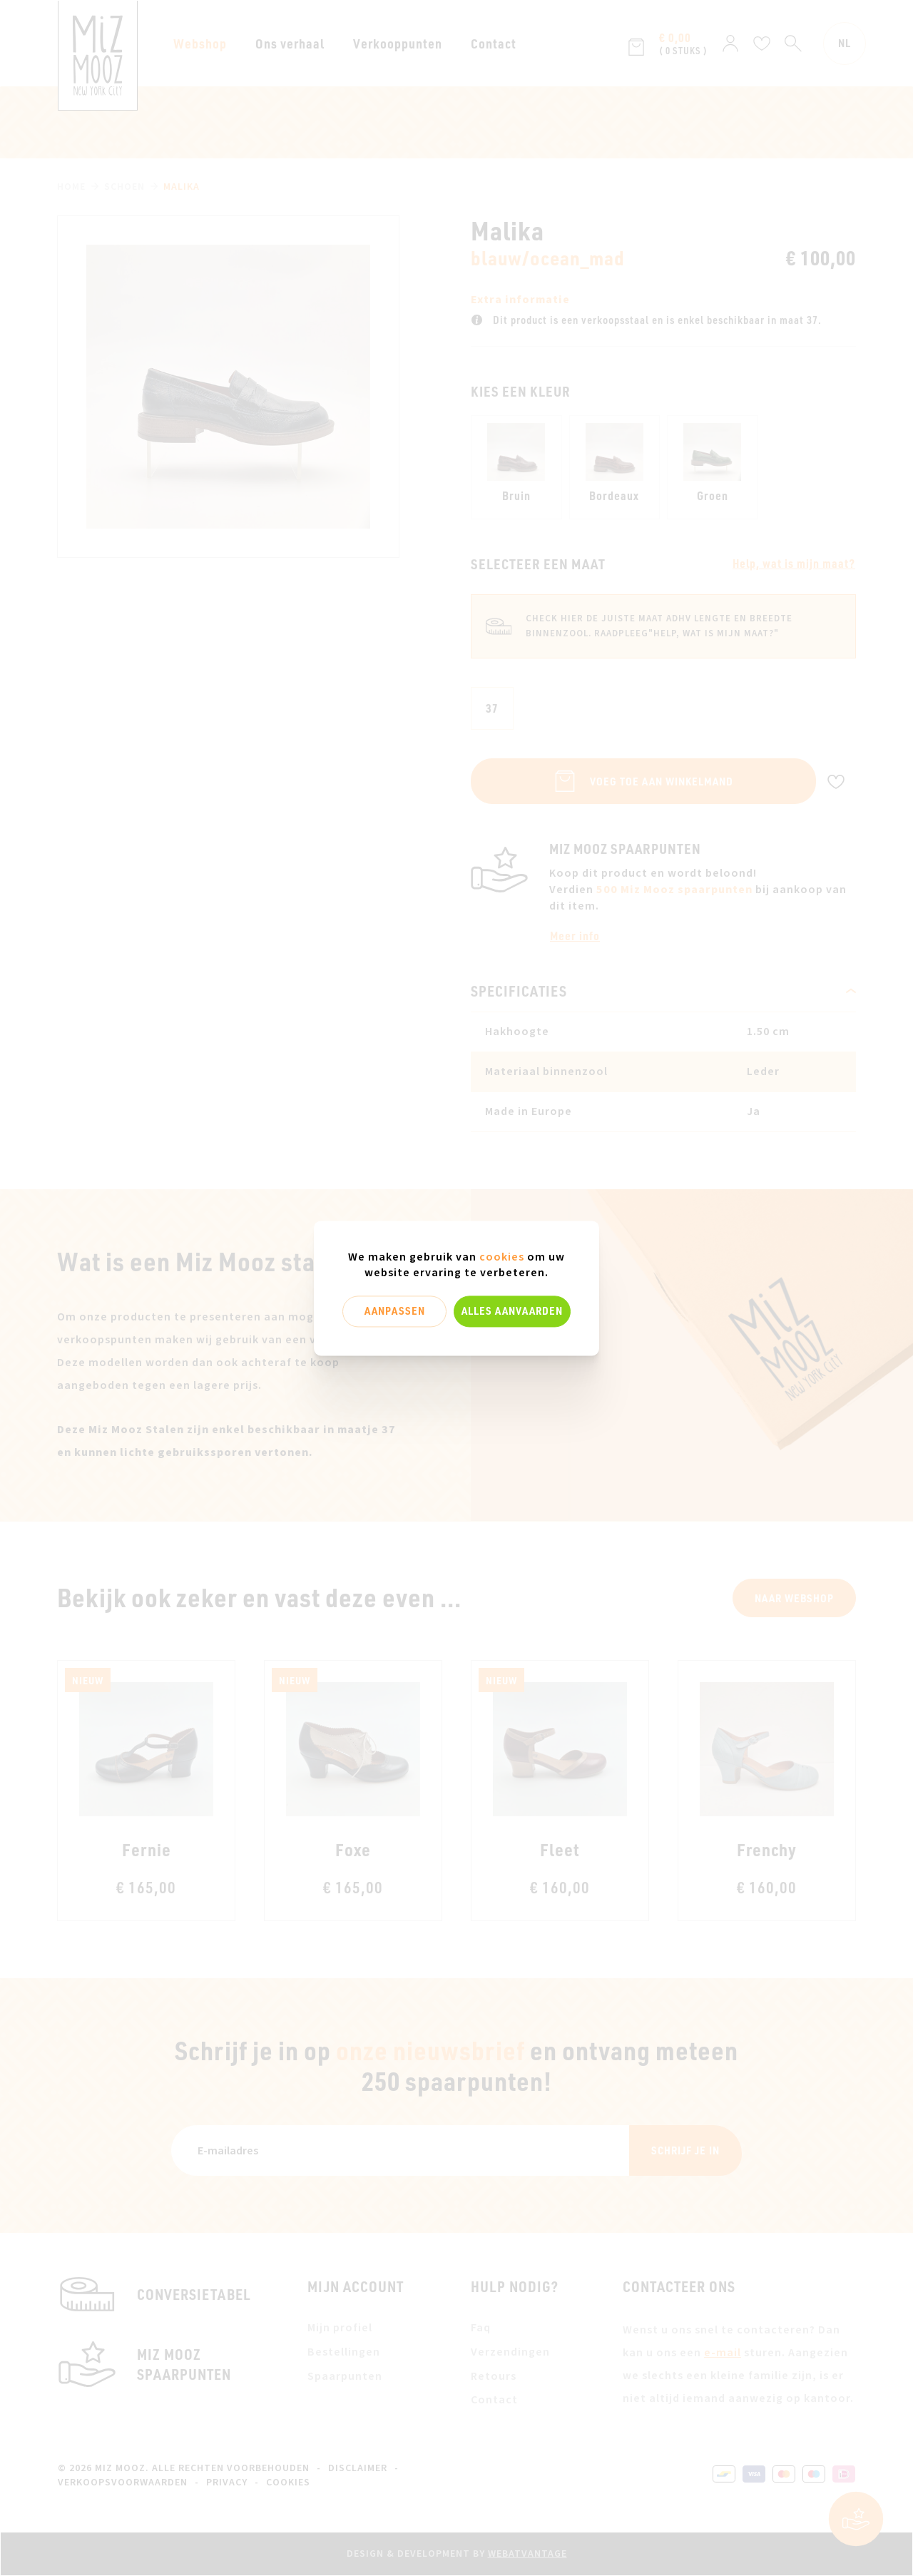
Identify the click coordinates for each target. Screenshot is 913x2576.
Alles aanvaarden (512, 1311)
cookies (501, 1257)
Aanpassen (394, 1311)
